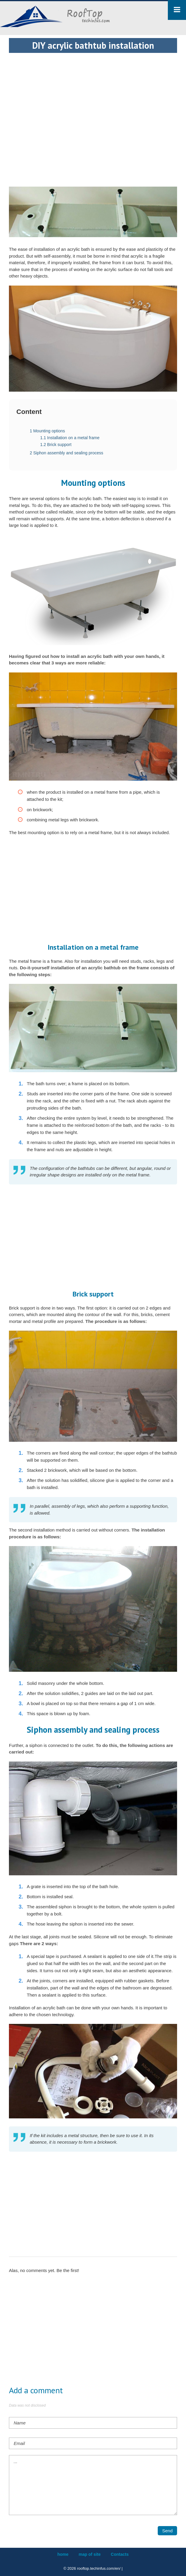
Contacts (120, 2554)
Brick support (55, 444)
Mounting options (47, 430)
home (62, 2554)
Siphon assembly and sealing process (66, 452)
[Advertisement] (93, 94)
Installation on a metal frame (69, 437)
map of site (90, 2554)
